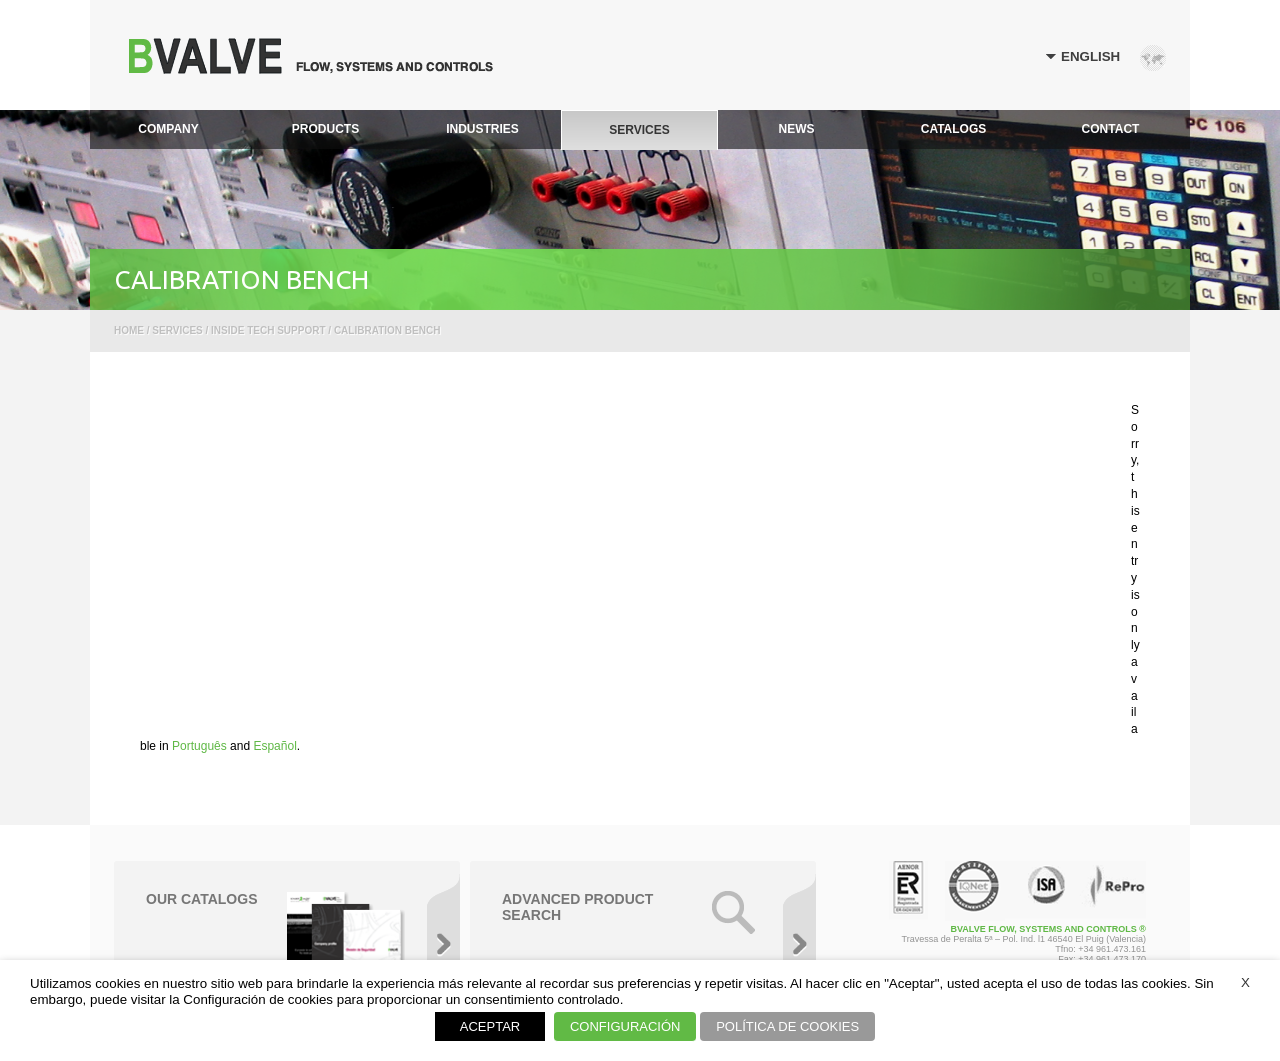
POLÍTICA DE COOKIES (787, 1026)
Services (177, 330)
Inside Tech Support (268, 330)
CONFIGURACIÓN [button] (625, 1026)
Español (274, 746)
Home (129, 330)
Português (199, 746)
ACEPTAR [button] (490, 1026)
